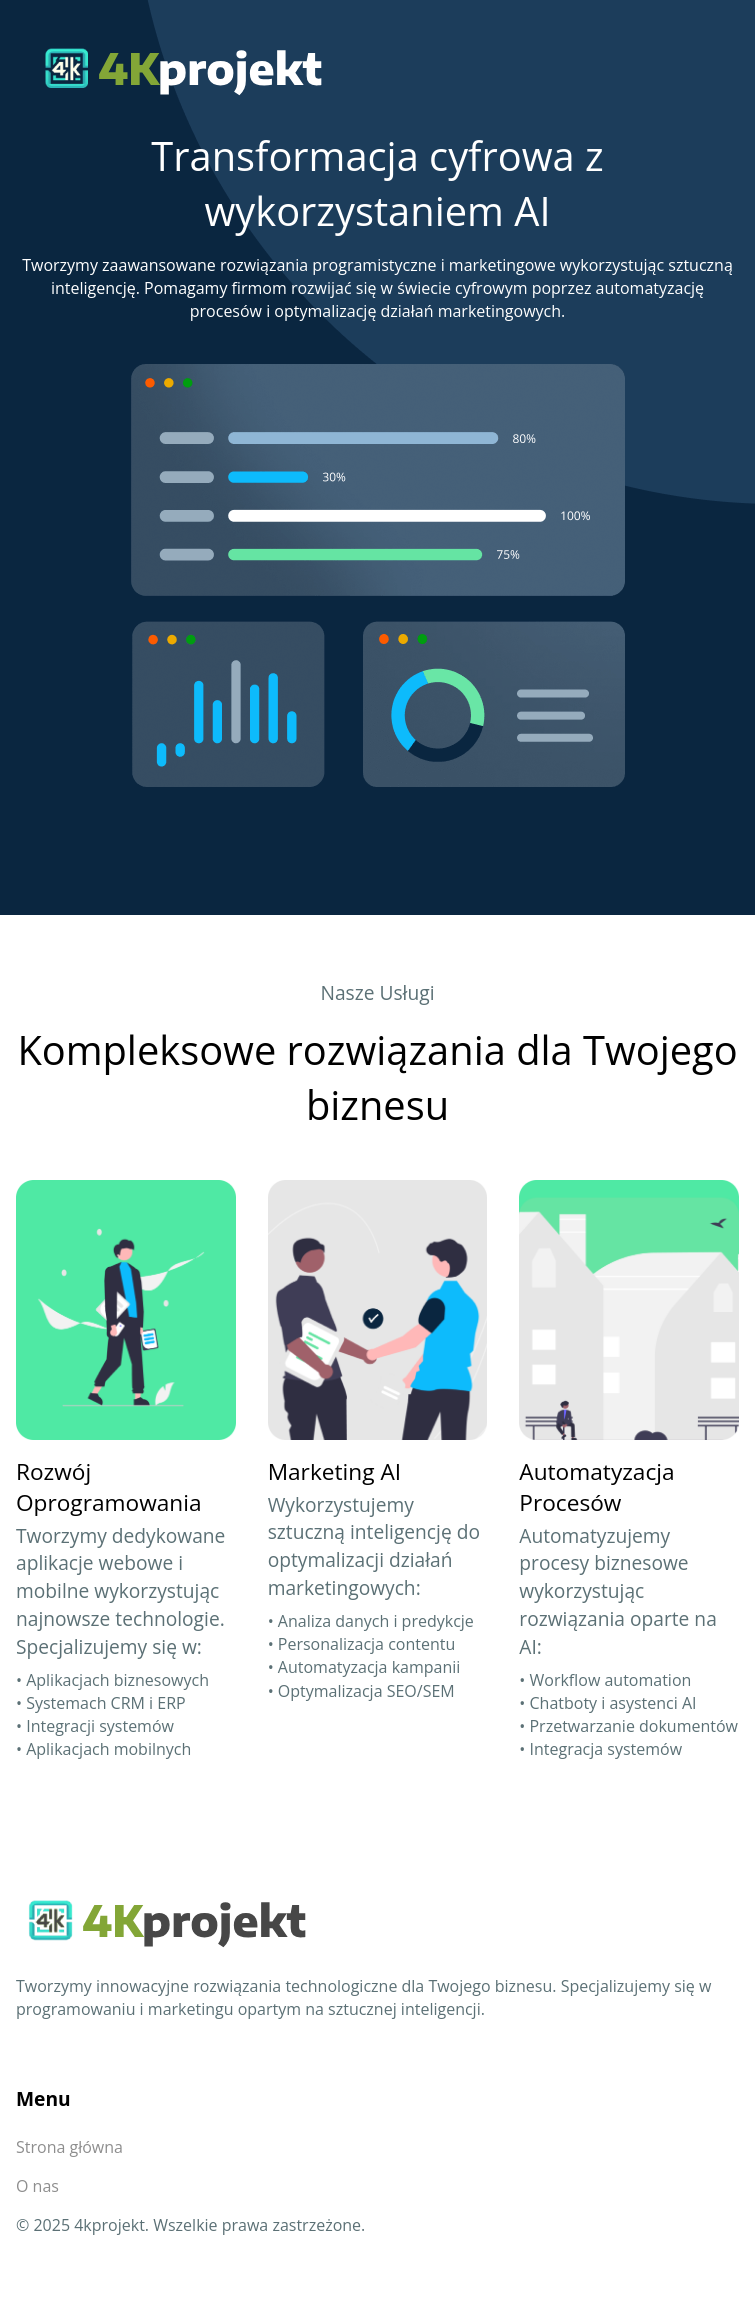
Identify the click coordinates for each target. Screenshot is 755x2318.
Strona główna (69, 2147)
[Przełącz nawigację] (710, 68)
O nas (37, 2186)
